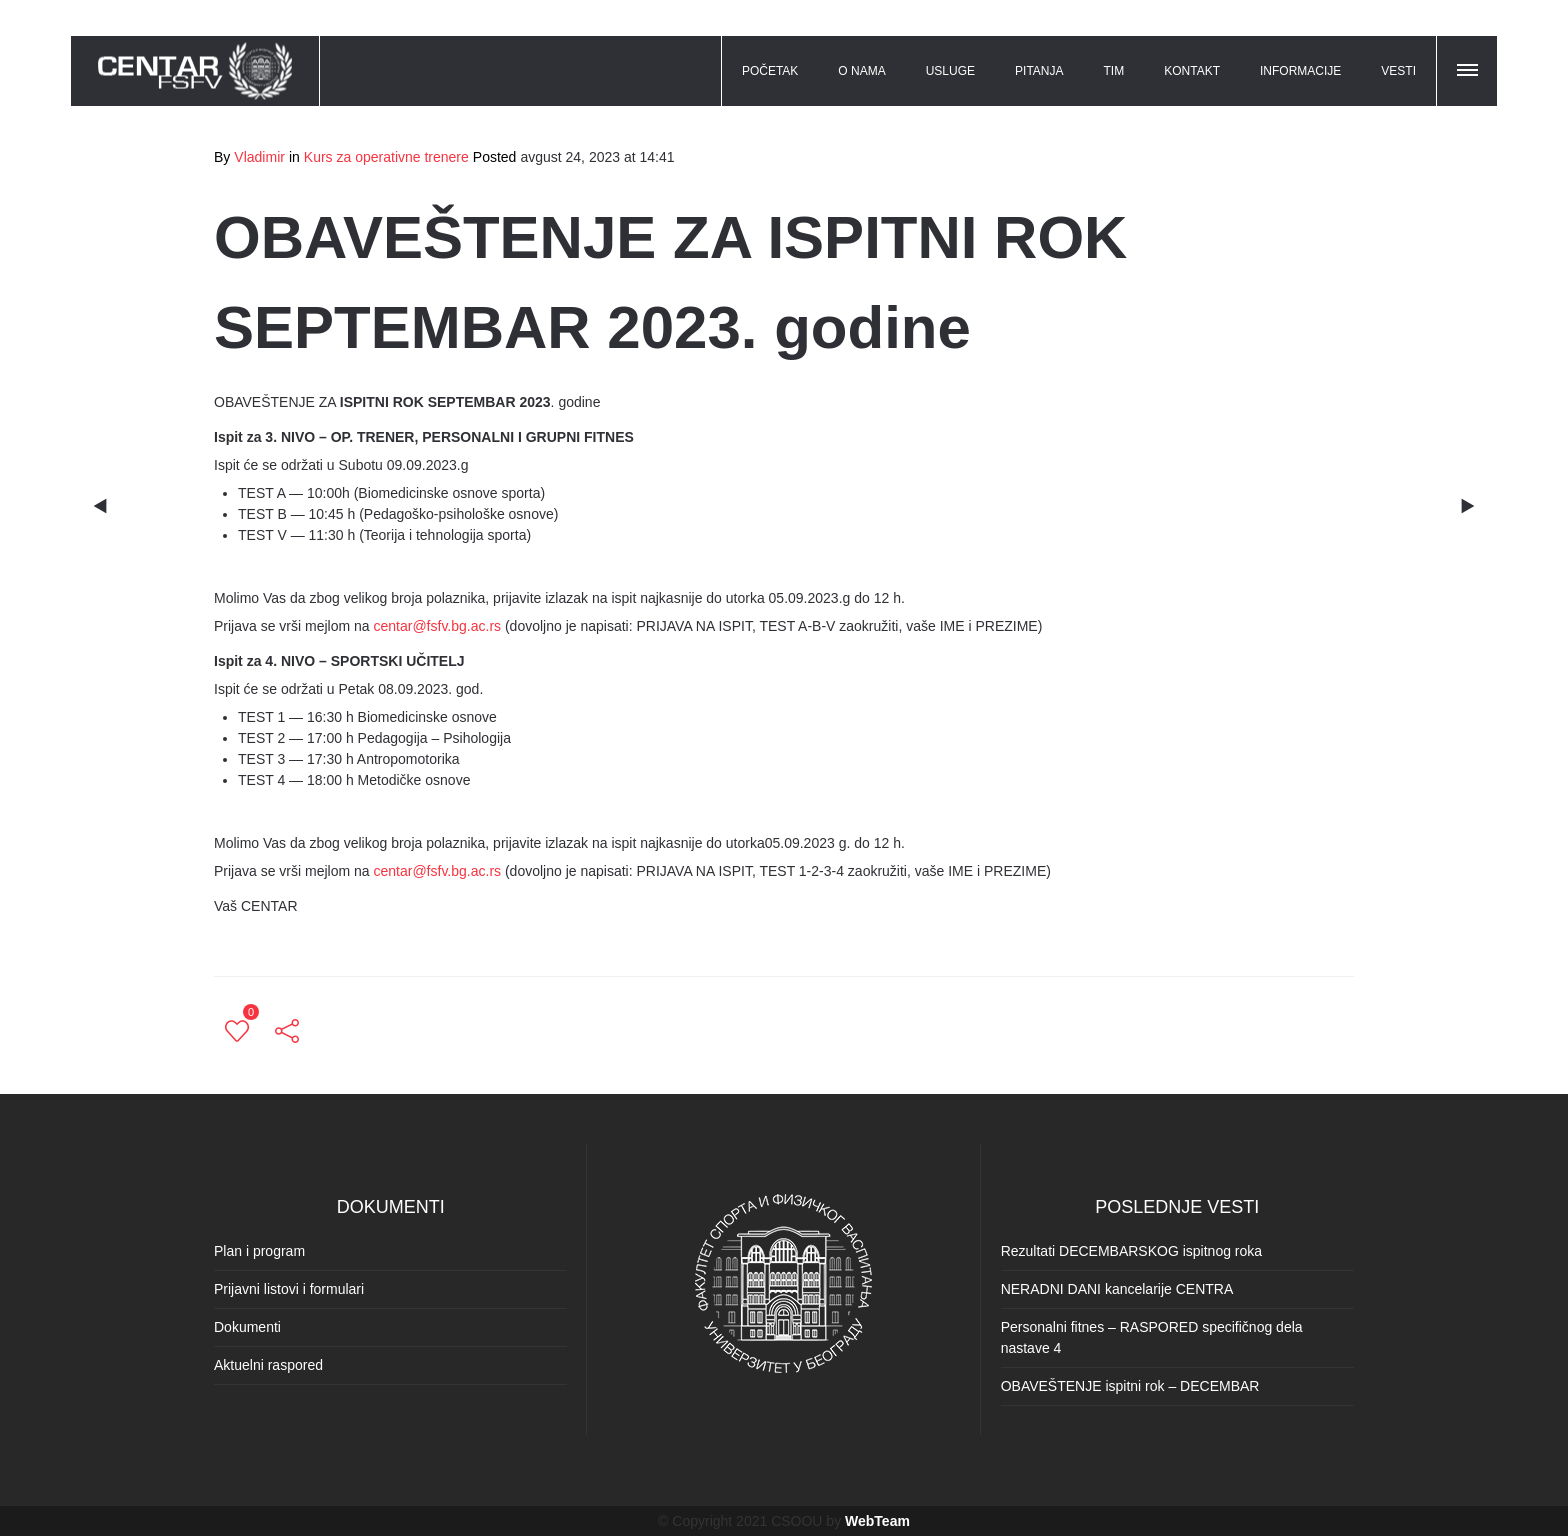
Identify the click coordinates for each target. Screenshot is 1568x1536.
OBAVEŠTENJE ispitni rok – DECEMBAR (1130, 1386)
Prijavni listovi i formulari (289, 1289)
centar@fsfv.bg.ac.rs (438, 626)
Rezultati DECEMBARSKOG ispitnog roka (1131, 1251)
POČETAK (770, 71)
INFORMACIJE (1300, 71)
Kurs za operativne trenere (386, 157)
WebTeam (877, 1521)
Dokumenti (247, 1327)
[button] (1469, 67)
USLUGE (950, 71)
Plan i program (259, 1251)
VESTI (1398, 71)
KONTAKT (1192, 71)
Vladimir (259, 157)
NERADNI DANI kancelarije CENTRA (1117, 1289)
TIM (1114, 71)
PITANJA (1039, 71)
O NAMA (861, 71)
